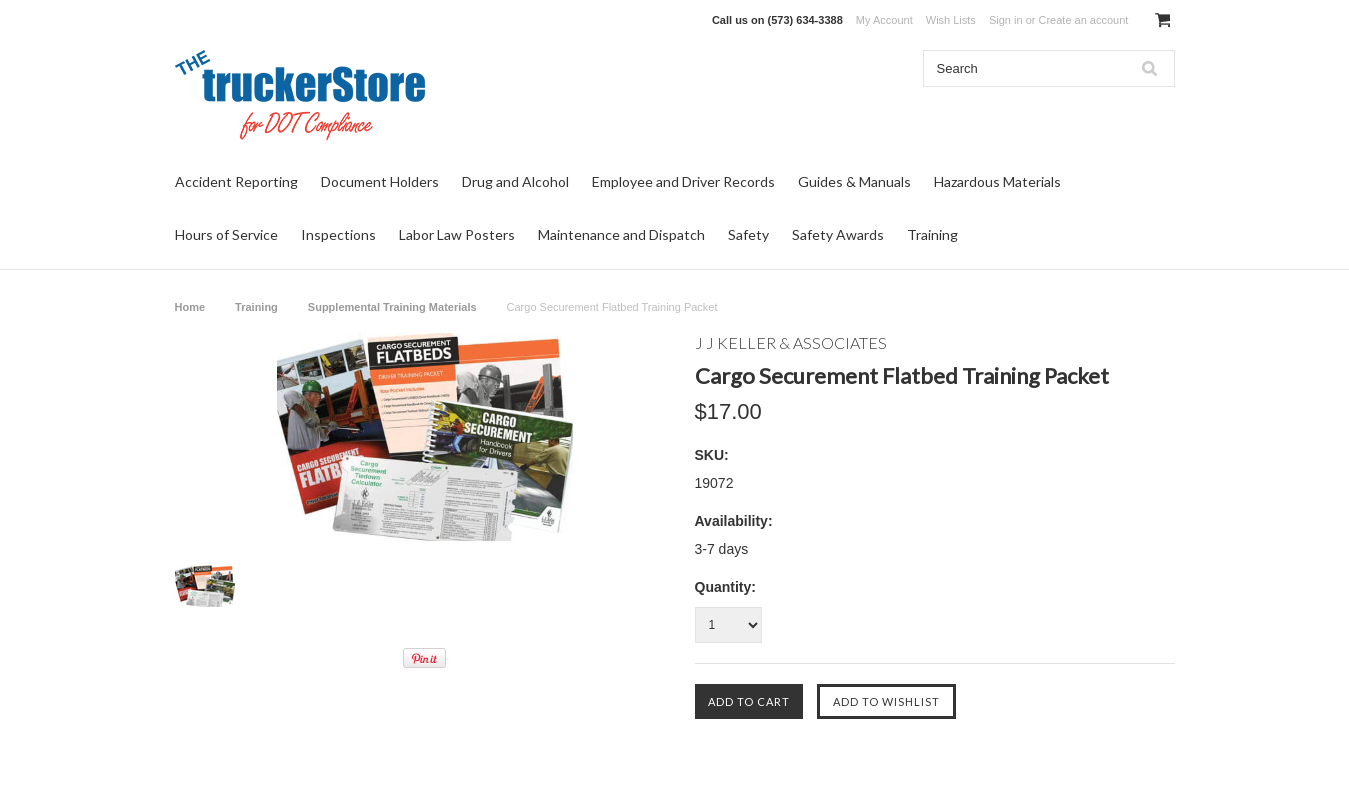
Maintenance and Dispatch (621, 234)
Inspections (338, 234)
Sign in (1006, 20)
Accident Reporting (236, 181)
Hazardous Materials (997, 181)
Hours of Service (226, 234)
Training (932, 234)
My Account (884, 20)
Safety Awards (838, 234)
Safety (748, 234)
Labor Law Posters (457, 234)
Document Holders (380, 181)
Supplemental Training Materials (392, 307)
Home (190, 307)
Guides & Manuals (854, 181)
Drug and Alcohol (515, 181)
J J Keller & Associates (791, 342)
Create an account (1083, 20)
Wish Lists (951, 20)
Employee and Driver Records (683, 181)
